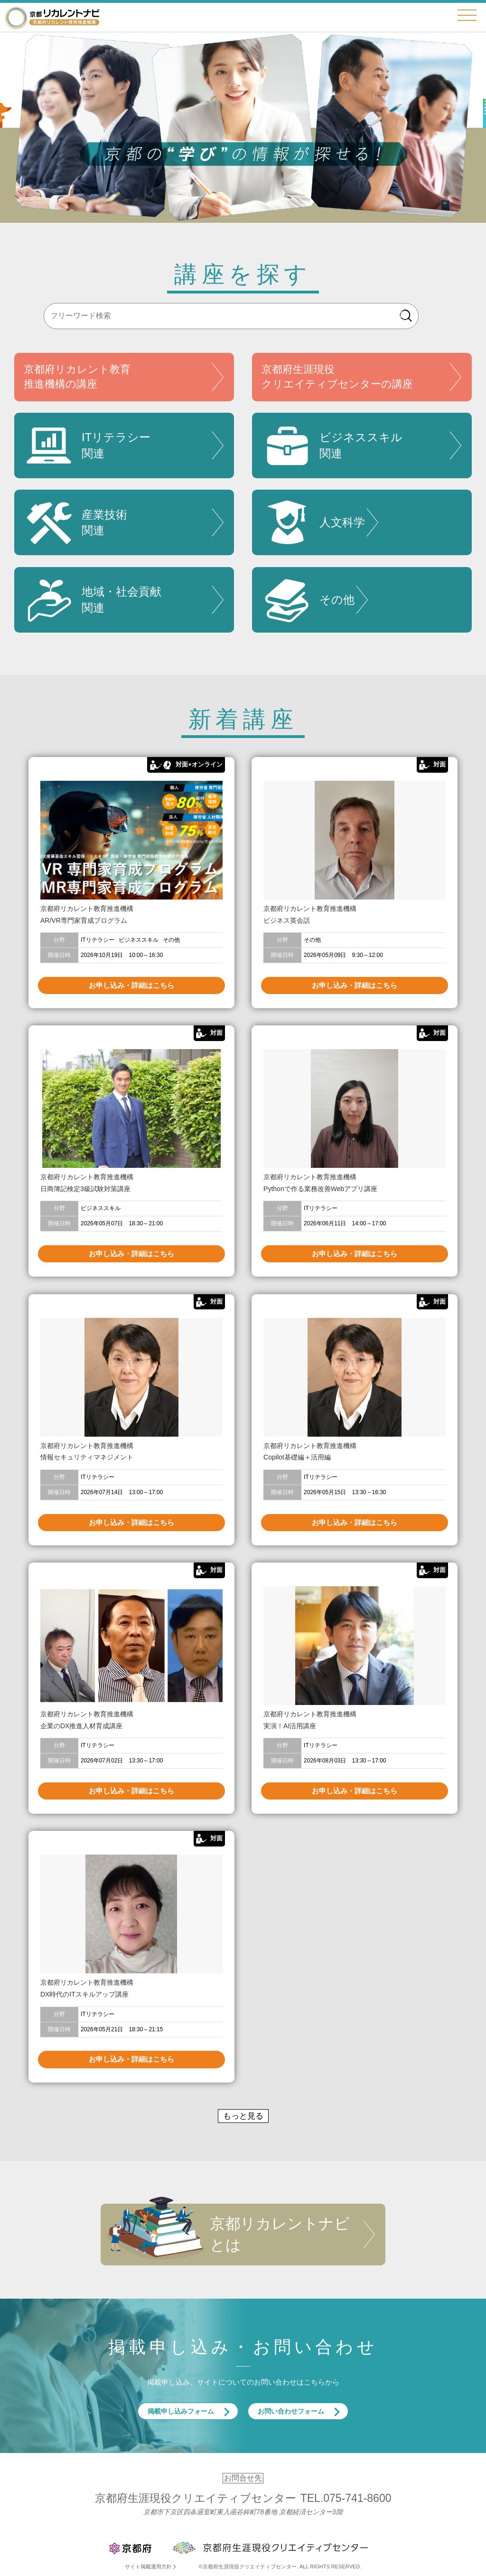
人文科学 (313, 522)
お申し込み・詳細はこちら (131, 985)
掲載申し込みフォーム (181, 2411)
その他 (308, 600)
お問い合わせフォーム (291, 2411)
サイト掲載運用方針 (148, 2566)
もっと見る (243, 2116)
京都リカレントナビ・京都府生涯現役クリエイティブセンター (52, 17)
